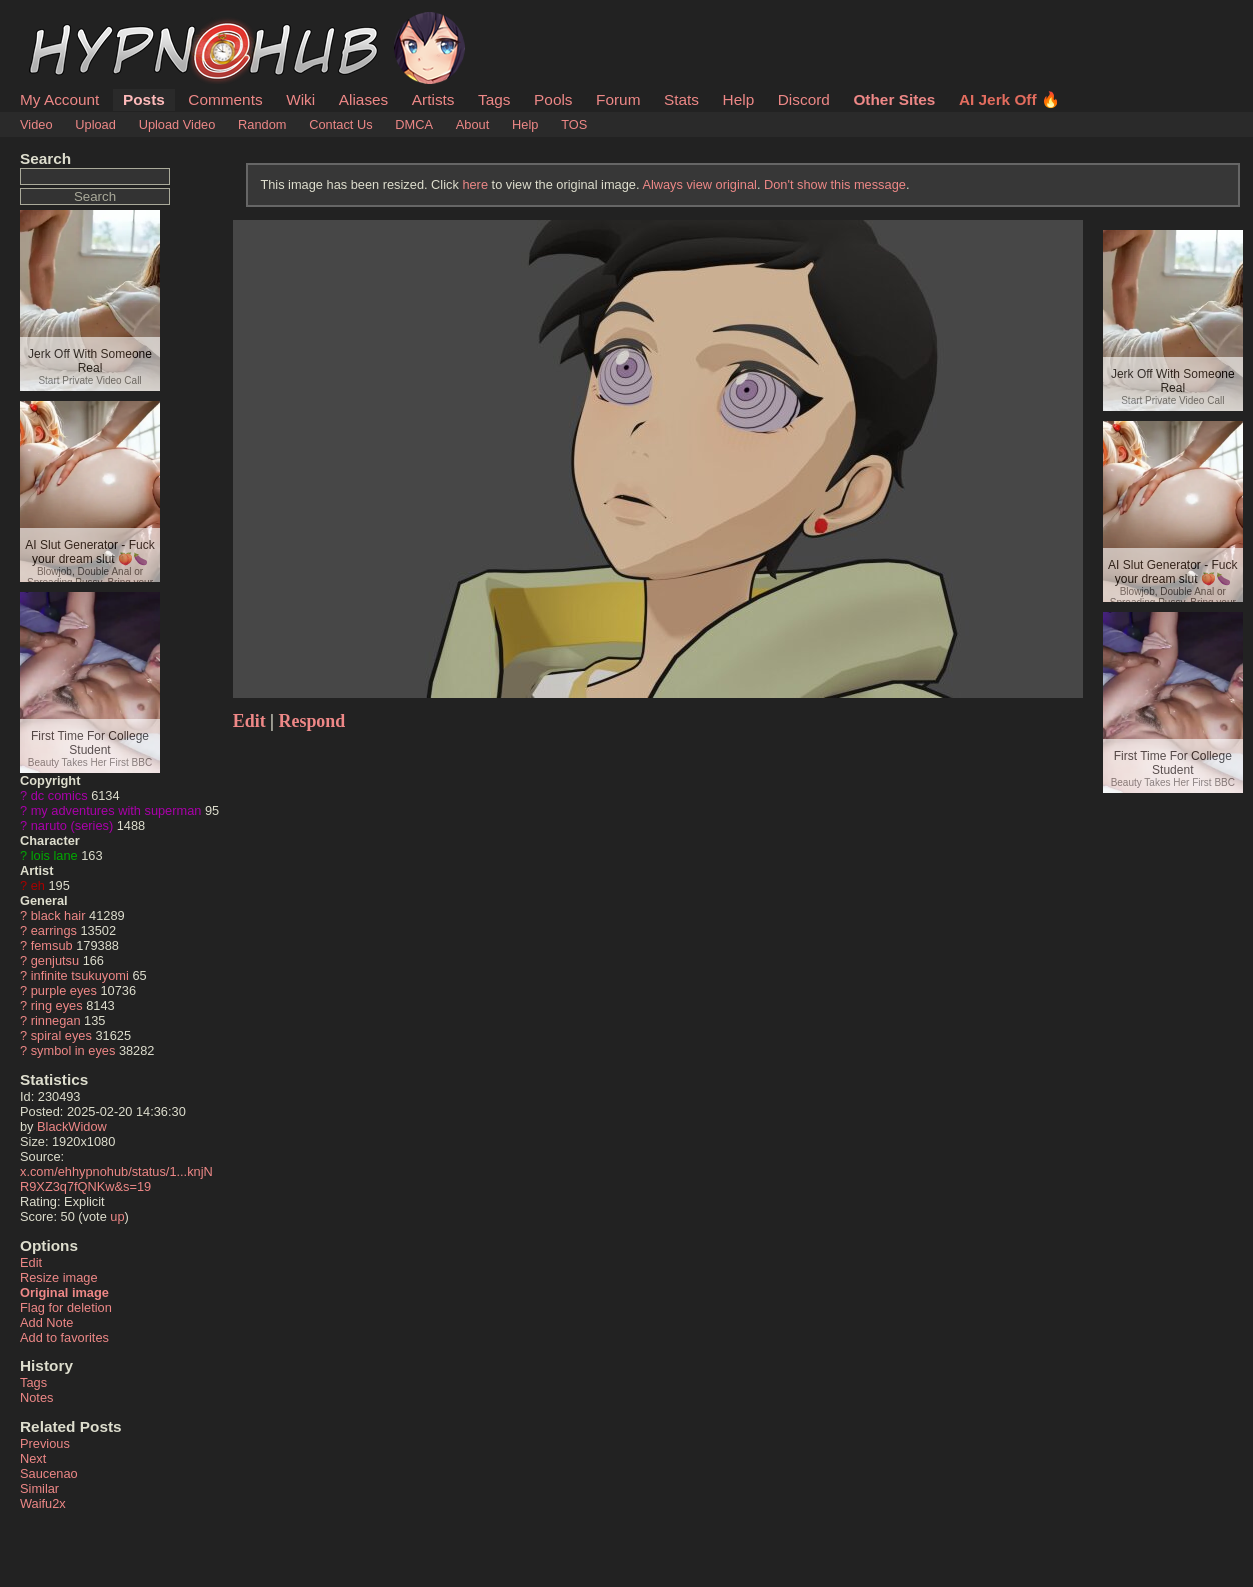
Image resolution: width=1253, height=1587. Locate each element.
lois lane (54, 855)
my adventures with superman (116, 810)
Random (262, 124)
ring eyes (57, 1005)
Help (739, 99)
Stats (681, 99)
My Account (59, 99)
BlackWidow (72, 1126)
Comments (225, 99)
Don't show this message (835, 184)
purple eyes (64, 990)
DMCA (414, 124)
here (475, 184)
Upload (95, 124)
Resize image (59, 1277)
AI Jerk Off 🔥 (1009, 99)
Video (36, 124)
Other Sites (894, 99)
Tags (494, 99)
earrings (54, 930)
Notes (36, 1397)
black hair (58, 915)
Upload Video (177, 124)
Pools (553, 99)
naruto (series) (72, 825)
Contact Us (340, 124)
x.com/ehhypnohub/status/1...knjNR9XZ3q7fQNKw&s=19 (116, 1179)
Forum (618, 99)
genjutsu (55, 960)
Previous (45, 1443)
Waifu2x (43, 1503)
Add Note (46, 1322)
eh (38, 885)
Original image (64, 1292)
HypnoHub (75, 23)
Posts (144, 99)
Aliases (364, 99)
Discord (804, 99)
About (472, 124)
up (117, 1216)
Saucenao (49, 1473)
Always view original (699, 184)
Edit (31, 1262)
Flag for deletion (66, 1307)
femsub (52, 945)
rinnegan (56, 1020)
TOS (574, 124)
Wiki (300, 99)
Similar (39, 1488)
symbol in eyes (73, 1050)
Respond (312, 721)
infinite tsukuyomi (80, 975)
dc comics (59, 795)
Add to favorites (64, 1337)
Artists (433, 99)
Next (33, 1458)
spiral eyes (61, 1035)
